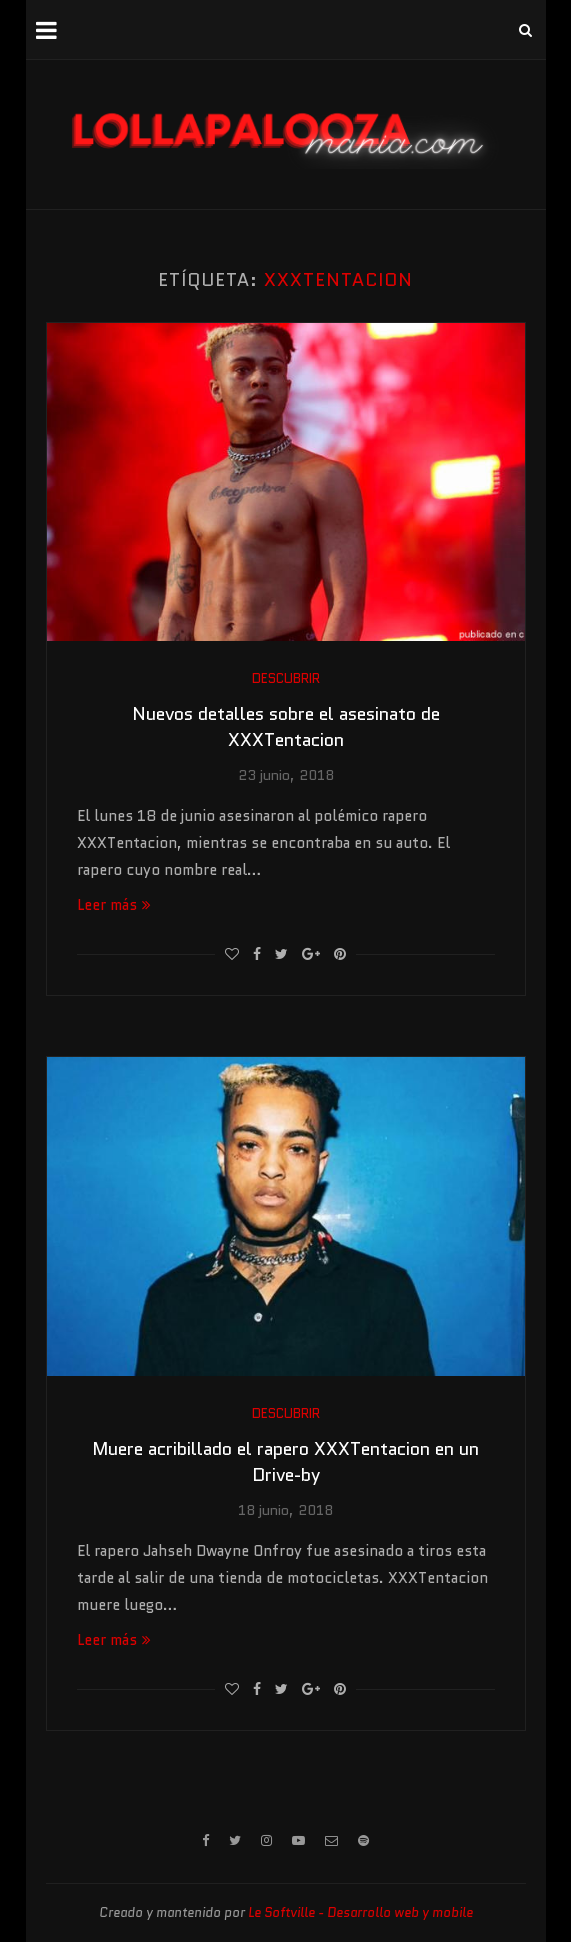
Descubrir (286, 679)
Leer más (114, 905)
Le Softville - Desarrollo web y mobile (360, 1912)
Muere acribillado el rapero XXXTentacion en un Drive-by (285, 1462)
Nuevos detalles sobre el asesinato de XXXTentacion (286, 727)
